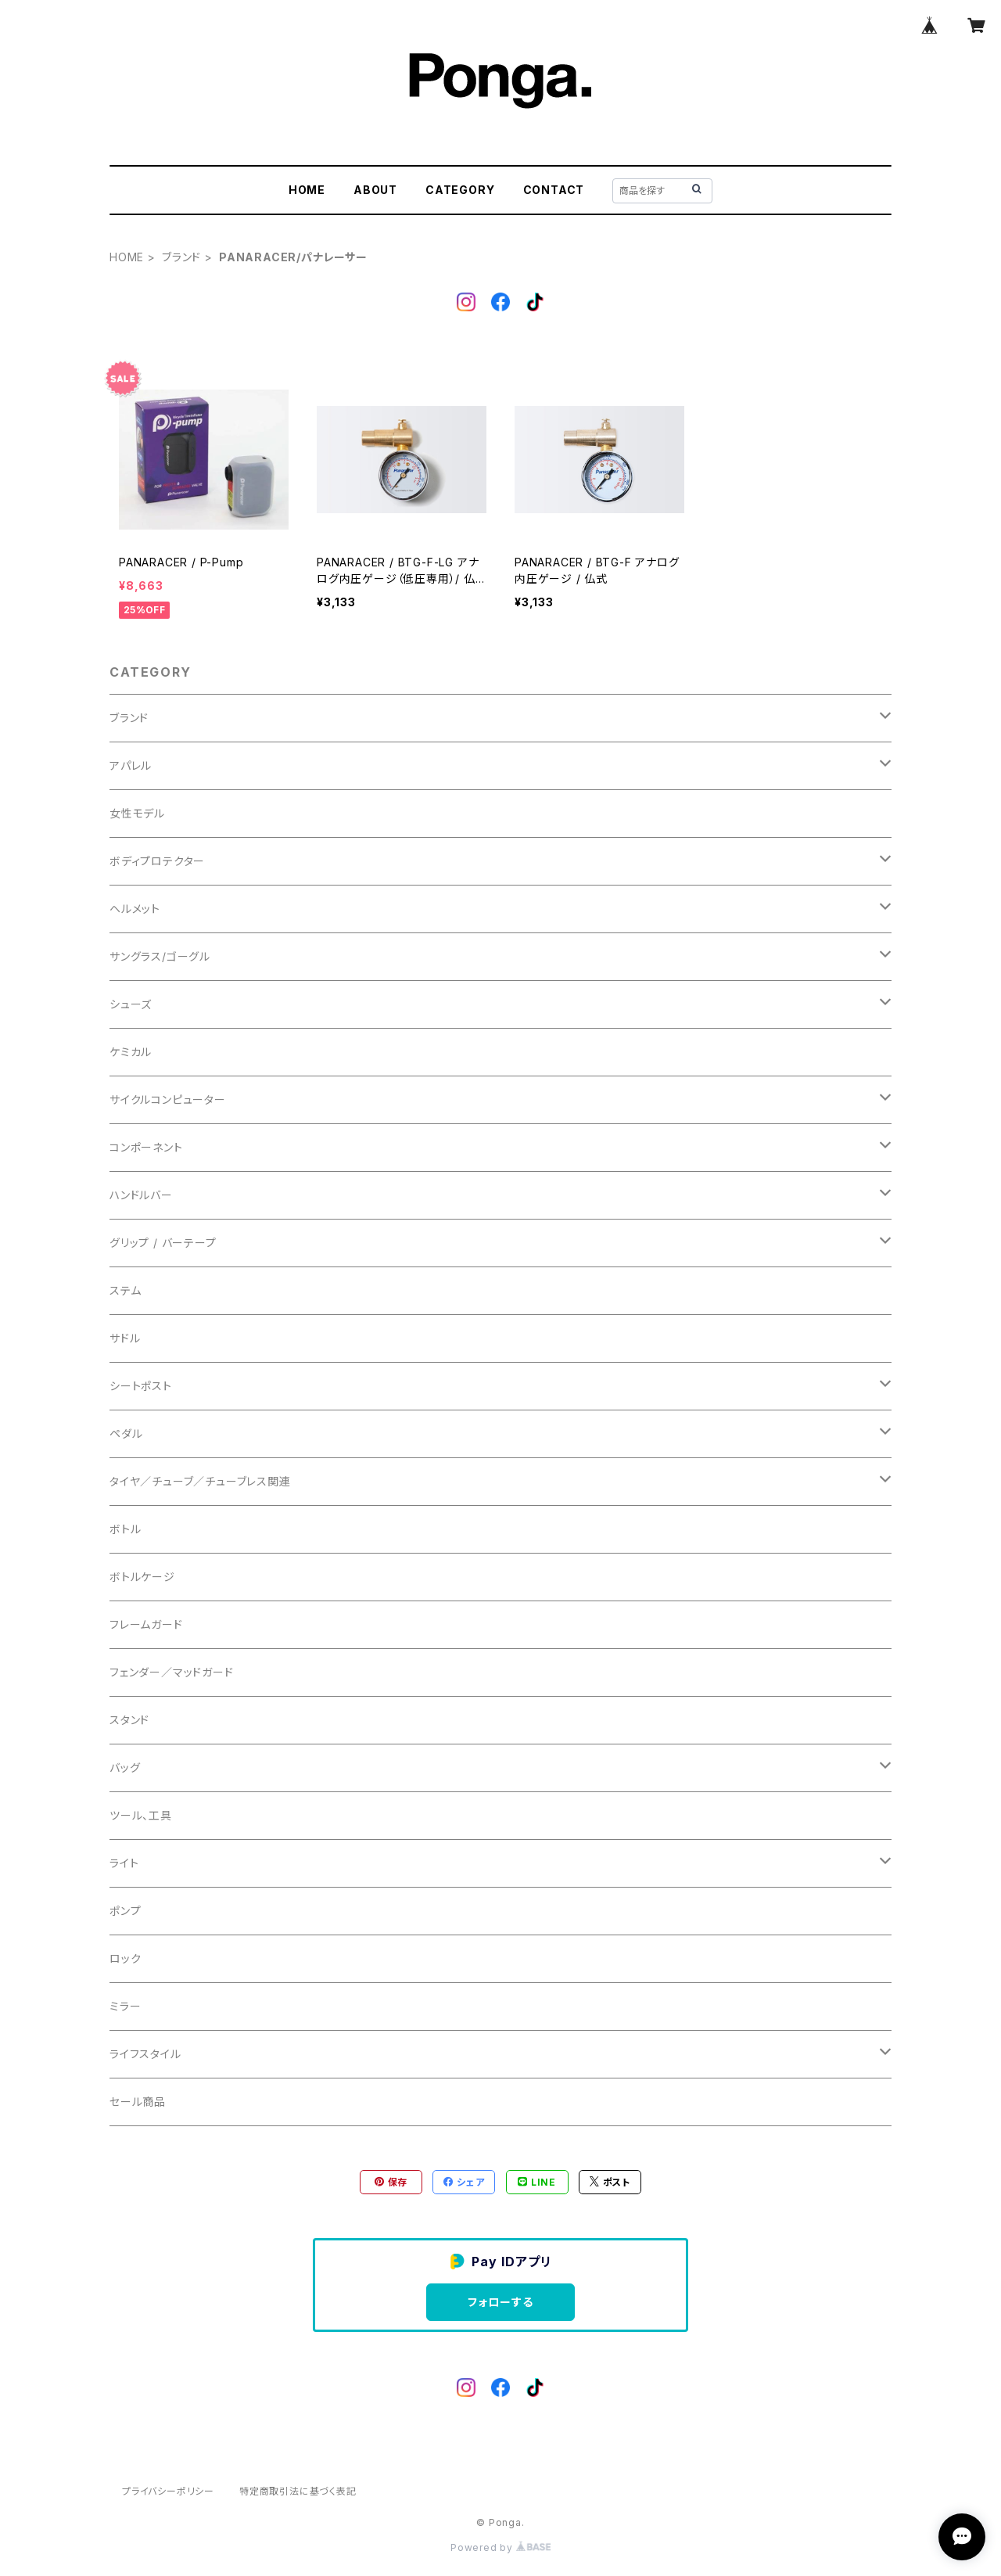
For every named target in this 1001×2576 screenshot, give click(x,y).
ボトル (125, 1529)
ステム (125, 1290)
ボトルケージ (142, 1576)
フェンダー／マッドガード (171, 1672)
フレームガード (146, 1624)
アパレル (130, 765)
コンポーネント (146, 1147)
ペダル (125, 1433)
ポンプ (125, 1910)
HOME (307, 189)
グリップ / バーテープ (163, 1242)
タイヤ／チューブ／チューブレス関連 (200, 1481)
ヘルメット (134, 908)
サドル (124, 1338)
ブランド (181, 257)
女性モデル (137, 813)
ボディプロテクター (157, 861)
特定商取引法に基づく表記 (298, 2491)
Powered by (500, 2547)
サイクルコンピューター (167, 1099)
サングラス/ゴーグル (159, 956)
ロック (125, 1958)
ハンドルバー (141, 1195)
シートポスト (140, 1385)
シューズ (130, 1004)
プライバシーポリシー (168, 2491)
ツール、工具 (140, 1815)
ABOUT (375, 189)
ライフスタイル (145, 2053)
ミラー (125, 2006)
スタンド (129, 1719)
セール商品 (137, 2101)
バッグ (124, 1767)
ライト (123, 1863)
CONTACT (554, 189)
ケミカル (130, 1051)
